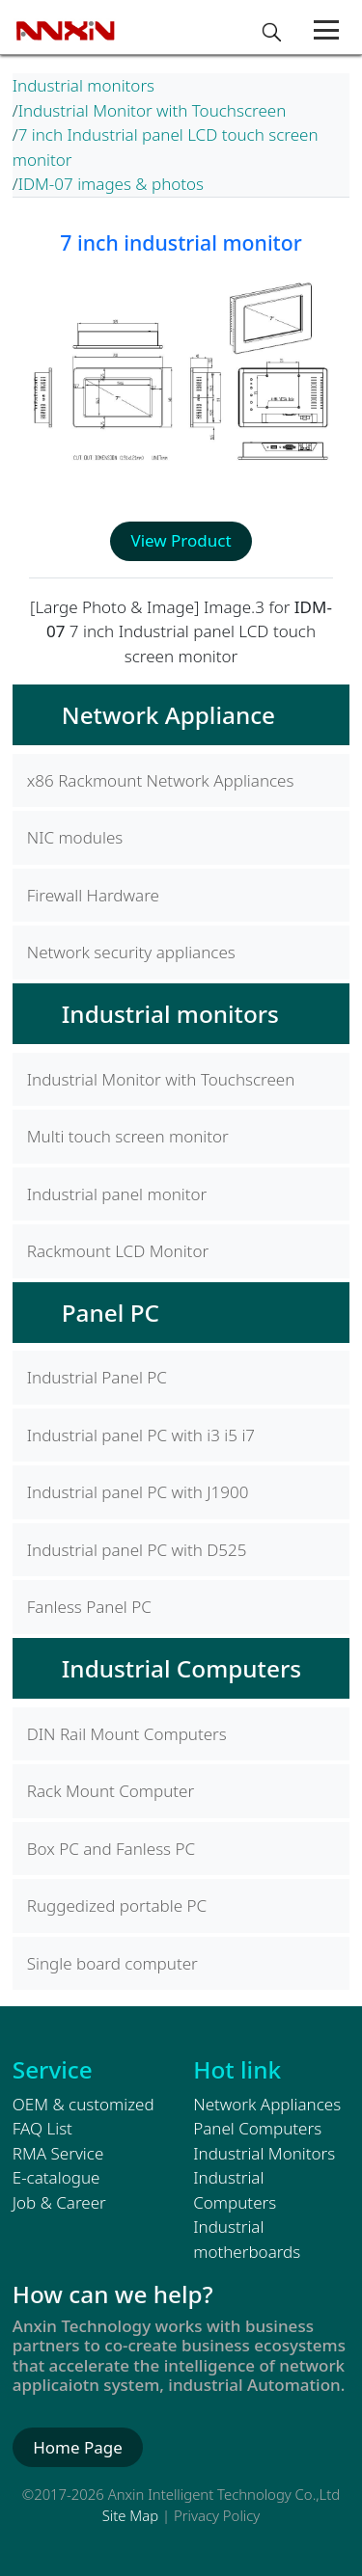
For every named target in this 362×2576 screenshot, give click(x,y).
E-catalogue (56, 2177)
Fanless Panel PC (89, 1607)
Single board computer (112, 1963)
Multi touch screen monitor (128, 1136)
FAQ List (42, 2128)
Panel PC (110, 1312)
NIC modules (75, 837)
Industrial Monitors (264, 2153)
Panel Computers (257, 2128)
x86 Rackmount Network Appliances (160, 780)
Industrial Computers (181, 1668)
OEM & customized (83, 2104)
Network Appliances (267, 2104)
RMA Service (58, 2153)
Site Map (130, 2515)
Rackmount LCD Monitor (118, 1251)
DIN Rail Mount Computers (127, 1734)
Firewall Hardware (93, 895)
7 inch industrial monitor (180, 242)
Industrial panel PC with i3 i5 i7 (141, 1435)
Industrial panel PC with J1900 (138, 1492)
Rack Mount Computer (110, 1791)
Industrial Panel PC (97, 1377)
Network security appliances (131, 952)
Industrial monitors (83, 85)
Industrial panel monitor (117, 1194)
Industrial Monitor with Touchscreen (152, 110)
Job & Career (59, 2202)
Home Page (78, 2447)
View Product (180, 540)
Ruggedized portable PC (117, 1905)
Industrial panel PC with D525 (137, 1550)
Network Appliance (168, 715)
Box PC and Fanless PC (111, 1849)
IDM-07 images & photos (111, 184)
